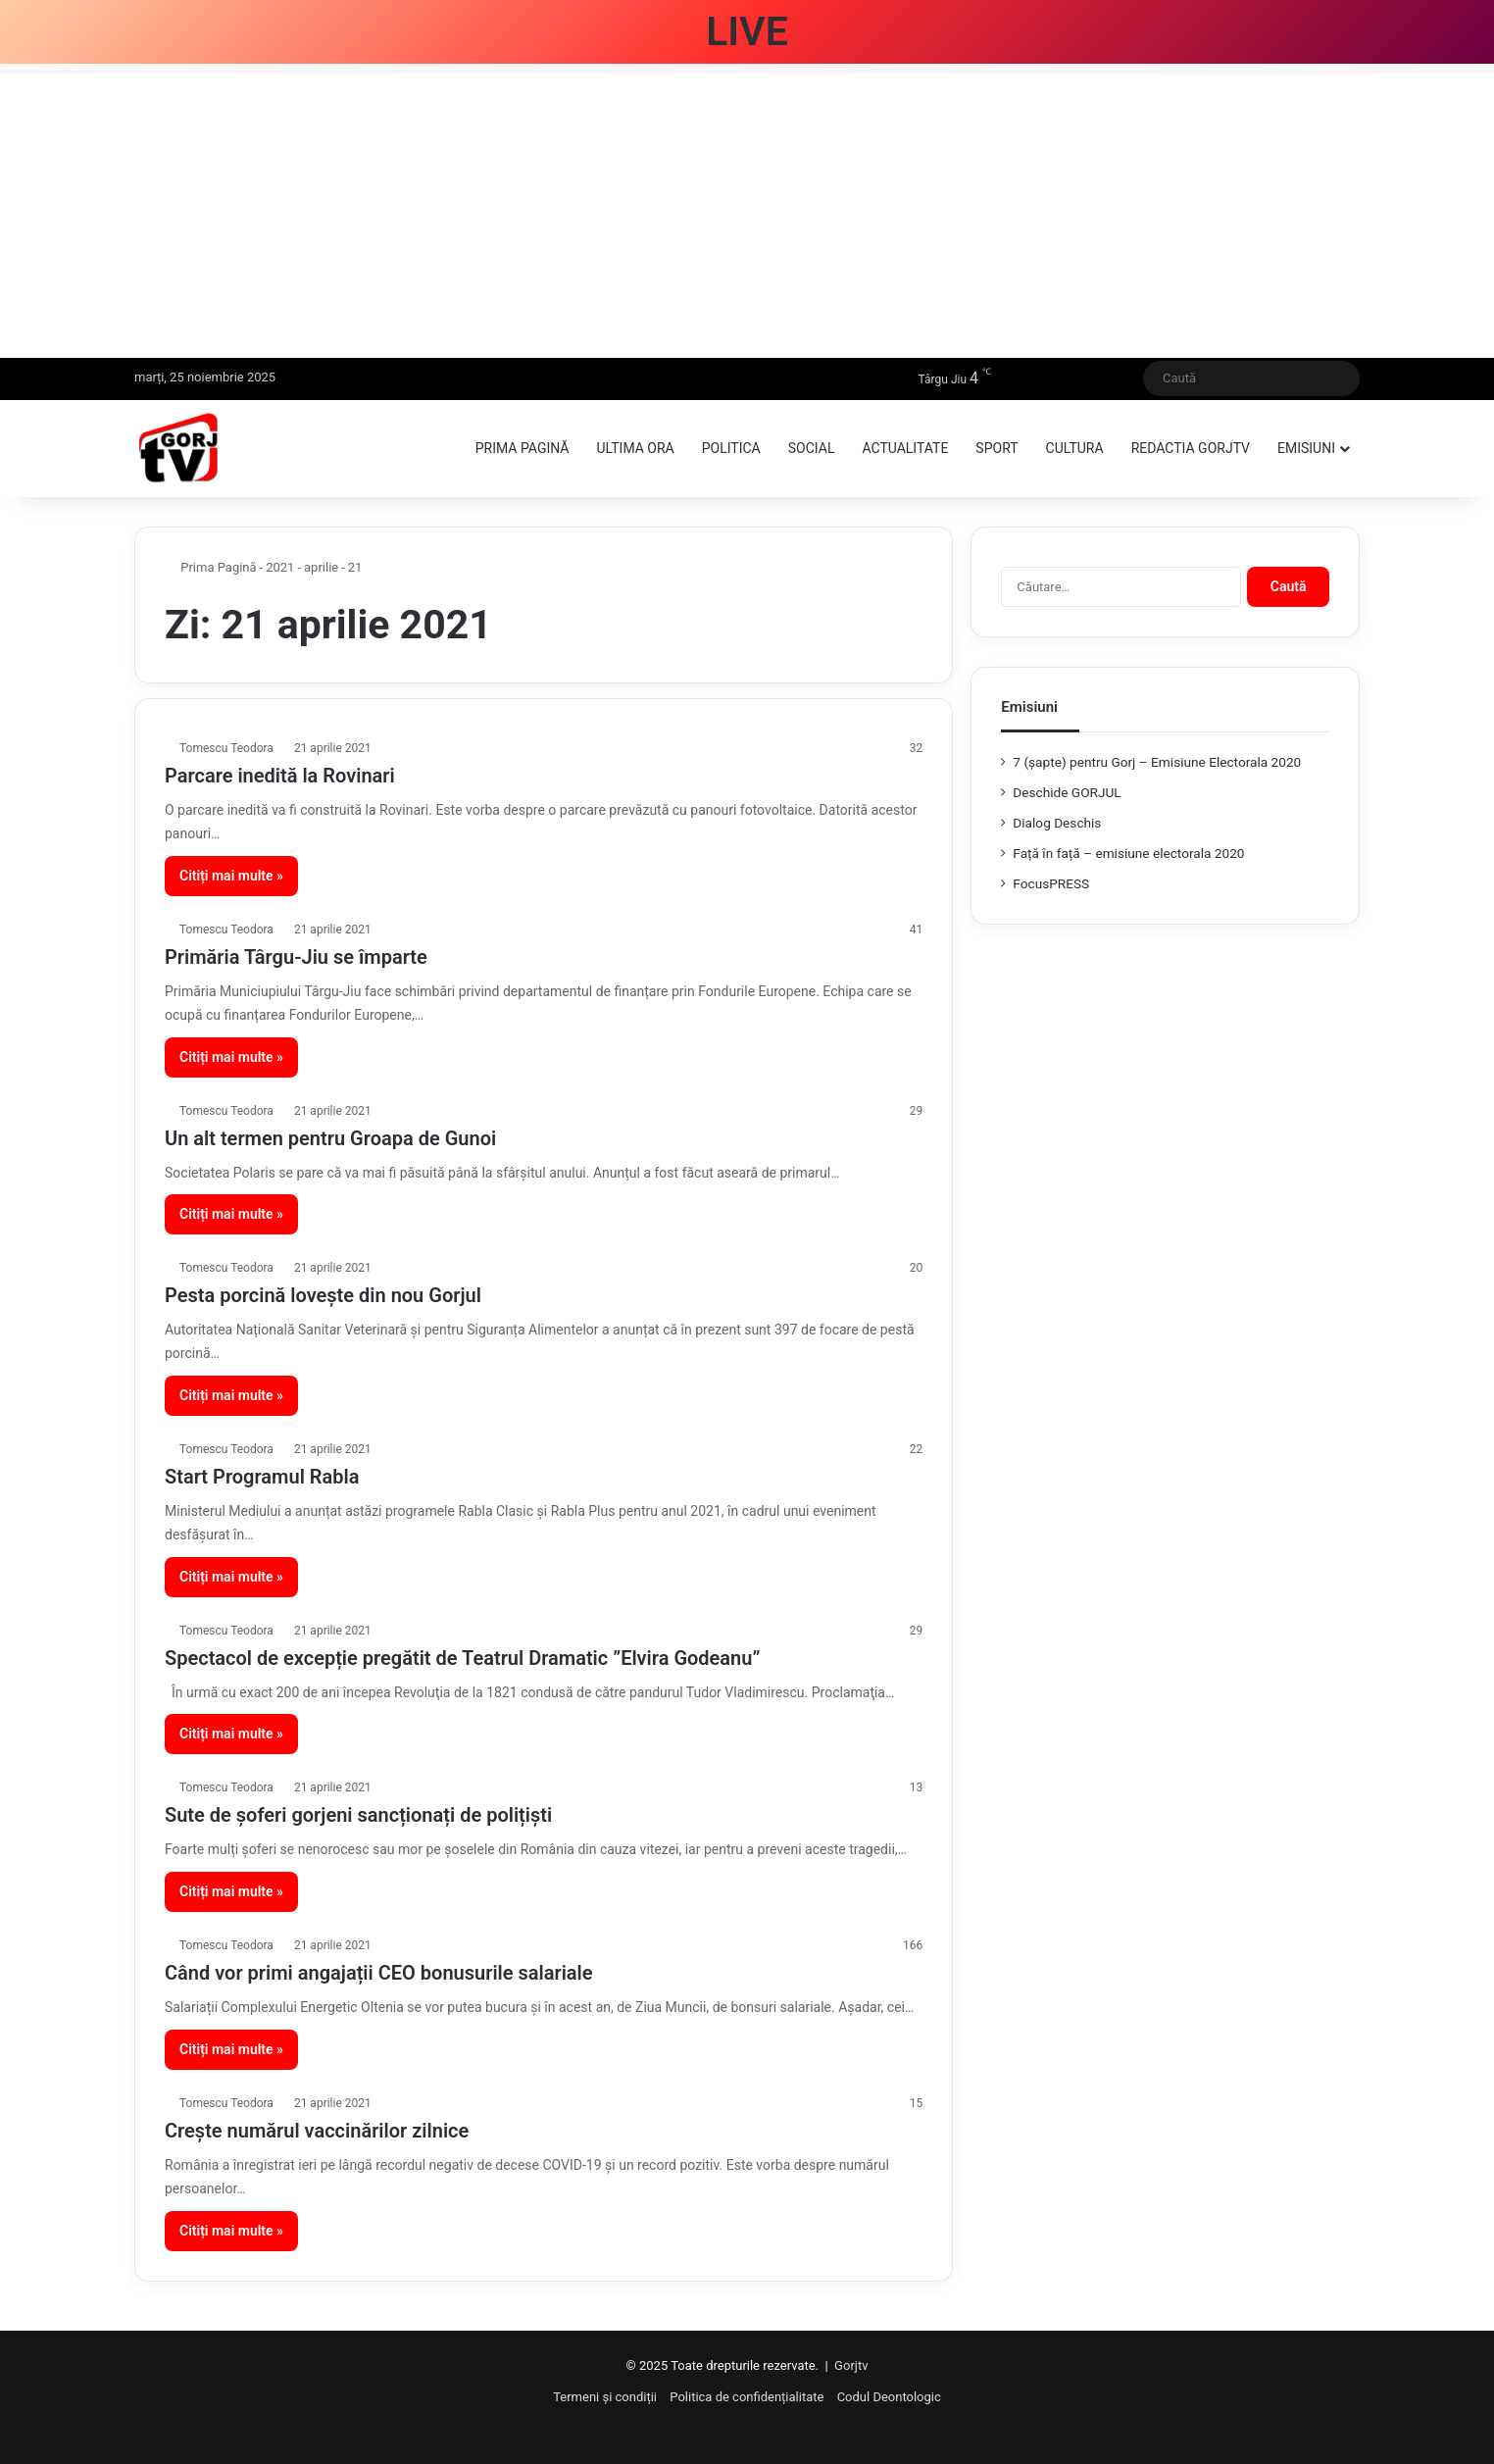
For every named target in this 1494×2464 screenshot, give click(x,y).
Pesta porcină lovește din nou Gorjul (323, 1295)
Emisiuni (1306, 448)
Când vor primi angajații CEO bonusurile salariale (379, 1973)
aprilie (321, 567)
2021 (280, 567)
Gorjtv (851, 2365)
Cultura (1075, 448)
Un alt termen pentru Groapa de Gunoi (330, 1138)
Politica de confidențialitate (746, 2396)
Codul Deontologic (889, 2396)
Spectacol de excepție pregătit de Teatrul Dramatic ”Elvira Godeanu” (462, 1658)
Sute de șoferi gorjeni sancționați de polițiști (358, 1815)
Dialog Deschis (1057, 822)
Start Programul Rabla (262, 1476)
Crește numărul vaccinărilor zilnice (317, 2130)
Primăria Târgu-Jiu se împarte (296, 957)
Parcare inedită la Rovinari (280, 775)
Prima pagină (522, 448)
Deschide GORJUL (1066, 792)
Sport (996, 448)
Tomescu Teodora (226, 748)
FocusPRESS (1051, 883)
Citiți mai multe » (231, 875)
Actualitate (905, 448)
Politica (731, 448)
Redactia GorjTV (1190, 448)
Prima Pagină (211, 567)
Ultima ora (634, 448)
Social (811, 448)
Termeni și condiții (605, 2396)
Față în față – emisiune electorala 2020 (1128, 853)
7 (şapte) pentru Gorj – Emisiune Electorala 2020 (1157, 762)
